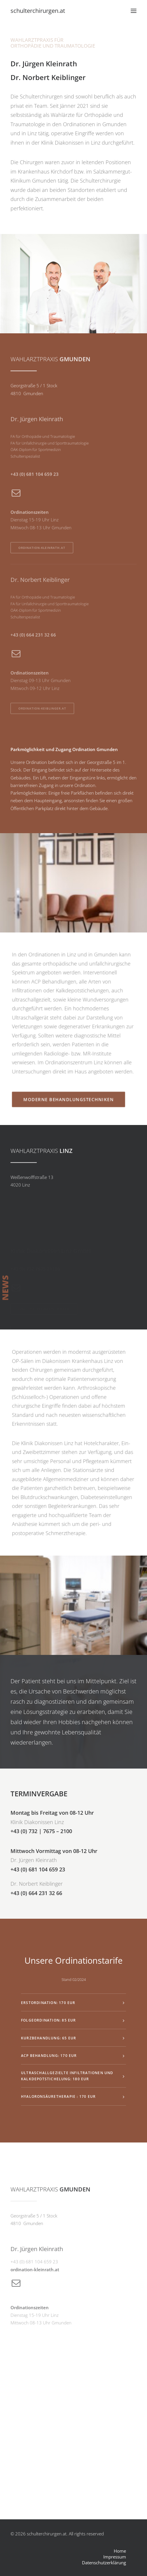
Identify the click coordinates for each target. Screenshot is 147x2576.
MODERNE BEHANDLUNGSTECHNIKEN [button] (70, 1071)
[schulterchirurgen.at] (37, 11)
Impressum (114, 2557)
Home (120, 2551)
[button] (133, 11)
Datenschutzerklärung (104, 2562)
